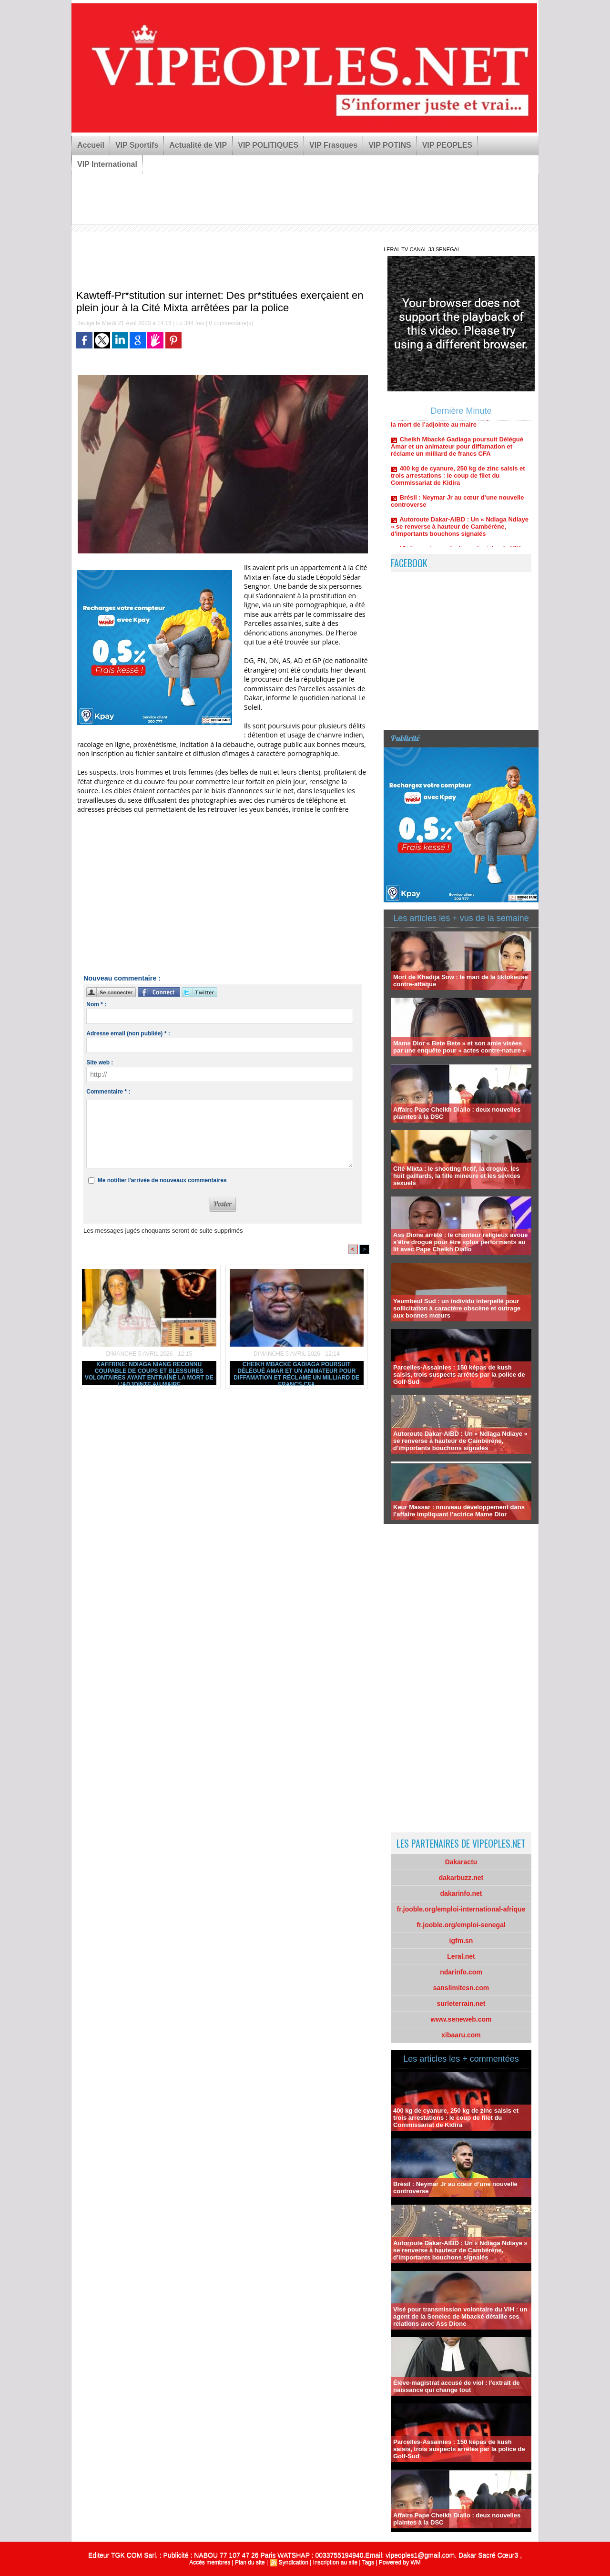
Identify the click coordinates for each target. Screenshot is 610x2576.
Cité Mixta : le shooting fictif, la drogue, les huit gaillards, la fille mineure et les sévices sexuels (456, 1175)
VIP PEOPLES (447, 145)
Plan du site (250, 2562)
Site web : (99, 1062)
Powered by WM (400, 2562)
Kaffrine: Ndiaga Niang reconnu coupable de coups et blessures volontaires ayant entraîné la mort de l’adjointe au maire (149, 1373)
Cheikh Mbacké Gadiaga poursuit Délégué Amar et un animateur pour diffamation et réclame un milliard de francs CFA (296, 1373)
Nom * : (96, 1004)
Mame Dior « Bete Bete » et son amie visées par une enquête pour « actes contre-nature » (459, 1047)
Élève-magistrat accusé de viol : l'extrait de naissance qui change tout (456, 2386)
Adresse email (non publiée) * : (128, 1033)
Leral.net (461, 1956)
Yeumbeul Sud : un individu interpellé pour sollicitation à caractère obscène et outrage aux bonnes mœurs (456, 1308)
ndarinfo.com (461, 1972)
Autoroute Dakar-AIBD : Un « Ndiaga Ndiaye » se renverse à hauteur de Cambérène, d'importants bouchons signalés (460, 537)
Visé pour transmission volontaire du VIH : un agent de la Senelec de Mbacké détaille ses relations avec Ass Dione (460, 2316)
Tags (368, 2562)
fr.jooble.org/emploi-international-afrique (461, 1909)
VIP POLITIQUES (268, 145)
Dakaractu (461, 1862)
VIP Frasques (333, 145)
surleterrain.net (461, 2003)
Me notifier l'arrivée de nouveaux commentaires (162, 1180)
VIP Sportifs (136, 145)
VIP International (107, 164)
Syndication (293, 2562)
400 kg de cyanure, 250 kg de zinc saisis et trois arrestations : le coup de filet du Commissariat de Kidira (458, 486)
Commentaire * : (108, 1091)
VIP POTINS (389, 145)
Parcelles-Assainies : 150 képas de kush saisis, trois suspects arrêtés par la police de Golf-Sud (459, 1374)
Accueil (90, 145)
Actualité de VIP (198, 145)
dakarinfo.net (461, 1893)
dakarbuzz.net (461, 1877)
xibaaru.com (460, 2035)
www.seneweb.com (461, 2019)
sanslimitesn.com (461, 1988)
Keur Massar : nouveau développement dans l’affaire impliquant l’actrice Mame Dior (459, 1510)
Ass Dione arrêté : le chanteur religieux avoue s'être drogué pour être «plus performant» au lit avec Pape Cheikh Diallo (460, 1242)
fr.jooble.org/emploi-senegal (461, 1925)
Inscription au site (335, 2562)
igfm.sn (461, 1940)
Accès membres (209, 2562)
